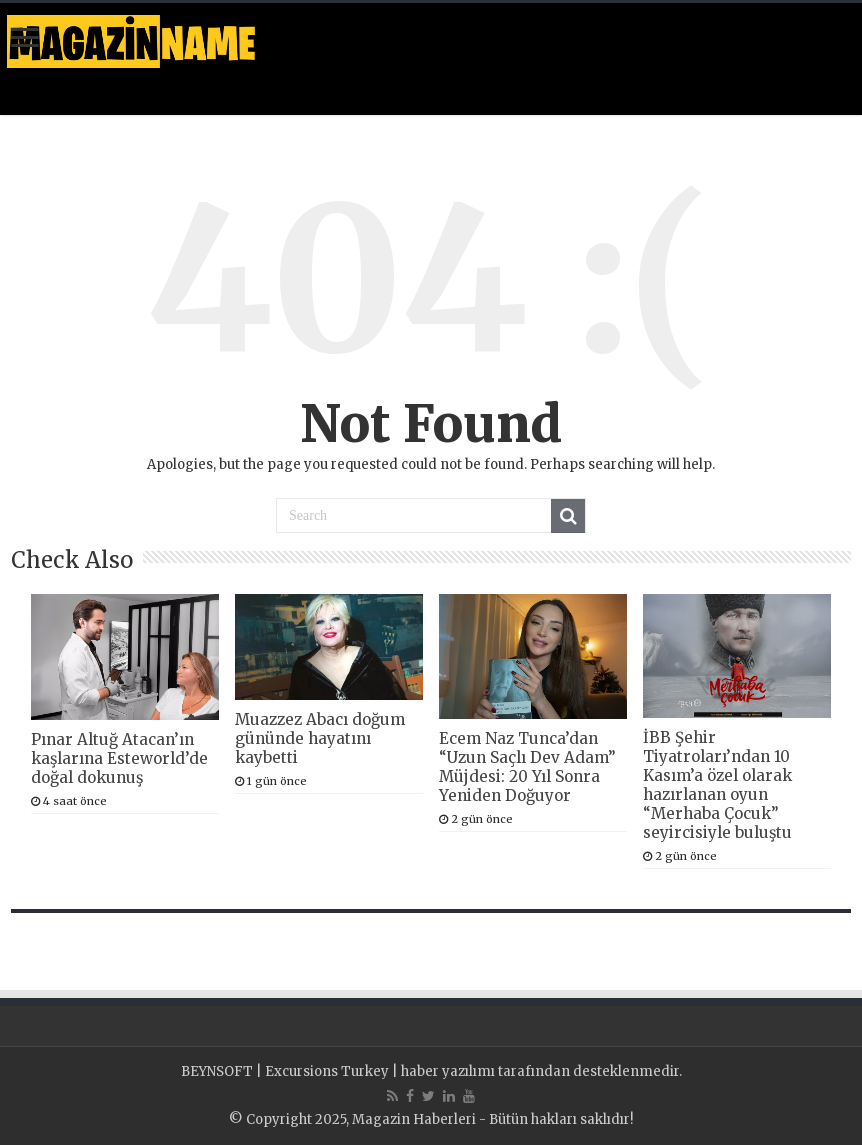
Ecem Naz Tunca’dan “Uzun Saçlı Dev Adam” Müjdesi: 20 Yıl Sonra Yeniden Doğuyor (527, 767)
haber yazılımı (448, 1071)
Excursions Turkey (327, 1071)
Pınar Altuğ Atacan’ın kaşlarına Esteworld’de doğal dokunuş (119, 758)
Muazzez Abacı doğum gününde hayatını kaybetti (320, 738)
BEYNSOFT (217, 1071)
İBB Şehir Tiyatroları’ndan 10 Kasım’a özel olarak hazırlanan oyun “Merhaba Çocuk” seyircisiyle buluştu (717, 785)
